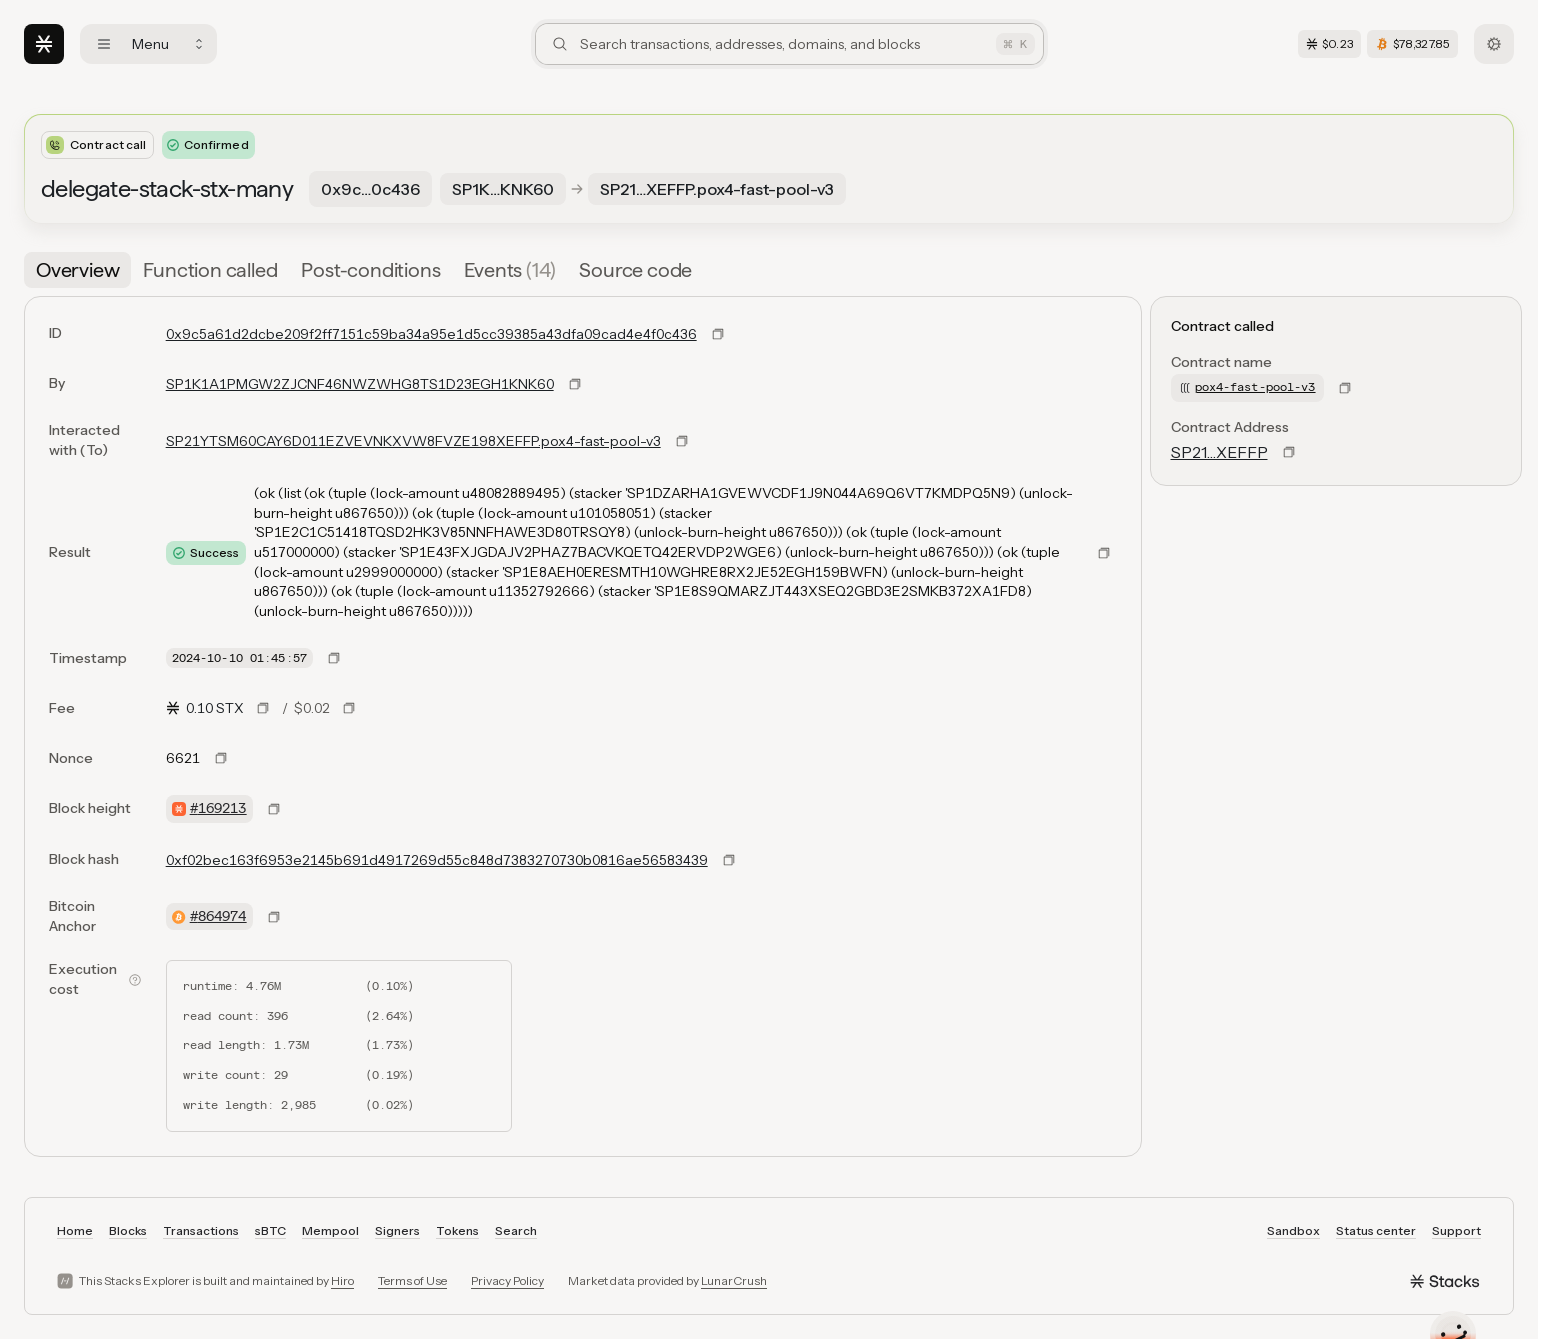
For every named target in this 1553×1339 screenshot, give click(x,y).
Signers (397, 1230)
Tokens (457, 1230)
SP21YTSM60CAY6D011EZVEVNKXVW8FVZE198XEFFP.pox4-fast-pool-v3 (413, 441)
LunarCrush (734, 1280)
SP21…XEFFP (1219, 452)
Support (1456, 1230)
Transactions (201, 1230)
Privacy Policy (507, 1280)
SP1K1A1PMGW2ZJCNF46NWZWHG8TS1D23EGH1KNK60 (360, 384)
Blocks (128, 1230)
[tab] (77, 270)
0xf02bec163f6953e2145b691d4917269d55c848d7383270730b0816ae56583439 (437, 860)
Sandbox (1293, 1230)
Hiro (342, 1280)
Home (75, 1230)
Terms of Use (412, 1280)
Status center (1376, 1230)
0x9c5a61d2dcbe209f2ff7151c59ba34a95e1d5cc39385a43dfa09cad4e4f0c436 (431, 334)
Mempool (330, 1230)
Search (516, 1230)
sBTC (270, 1230)
